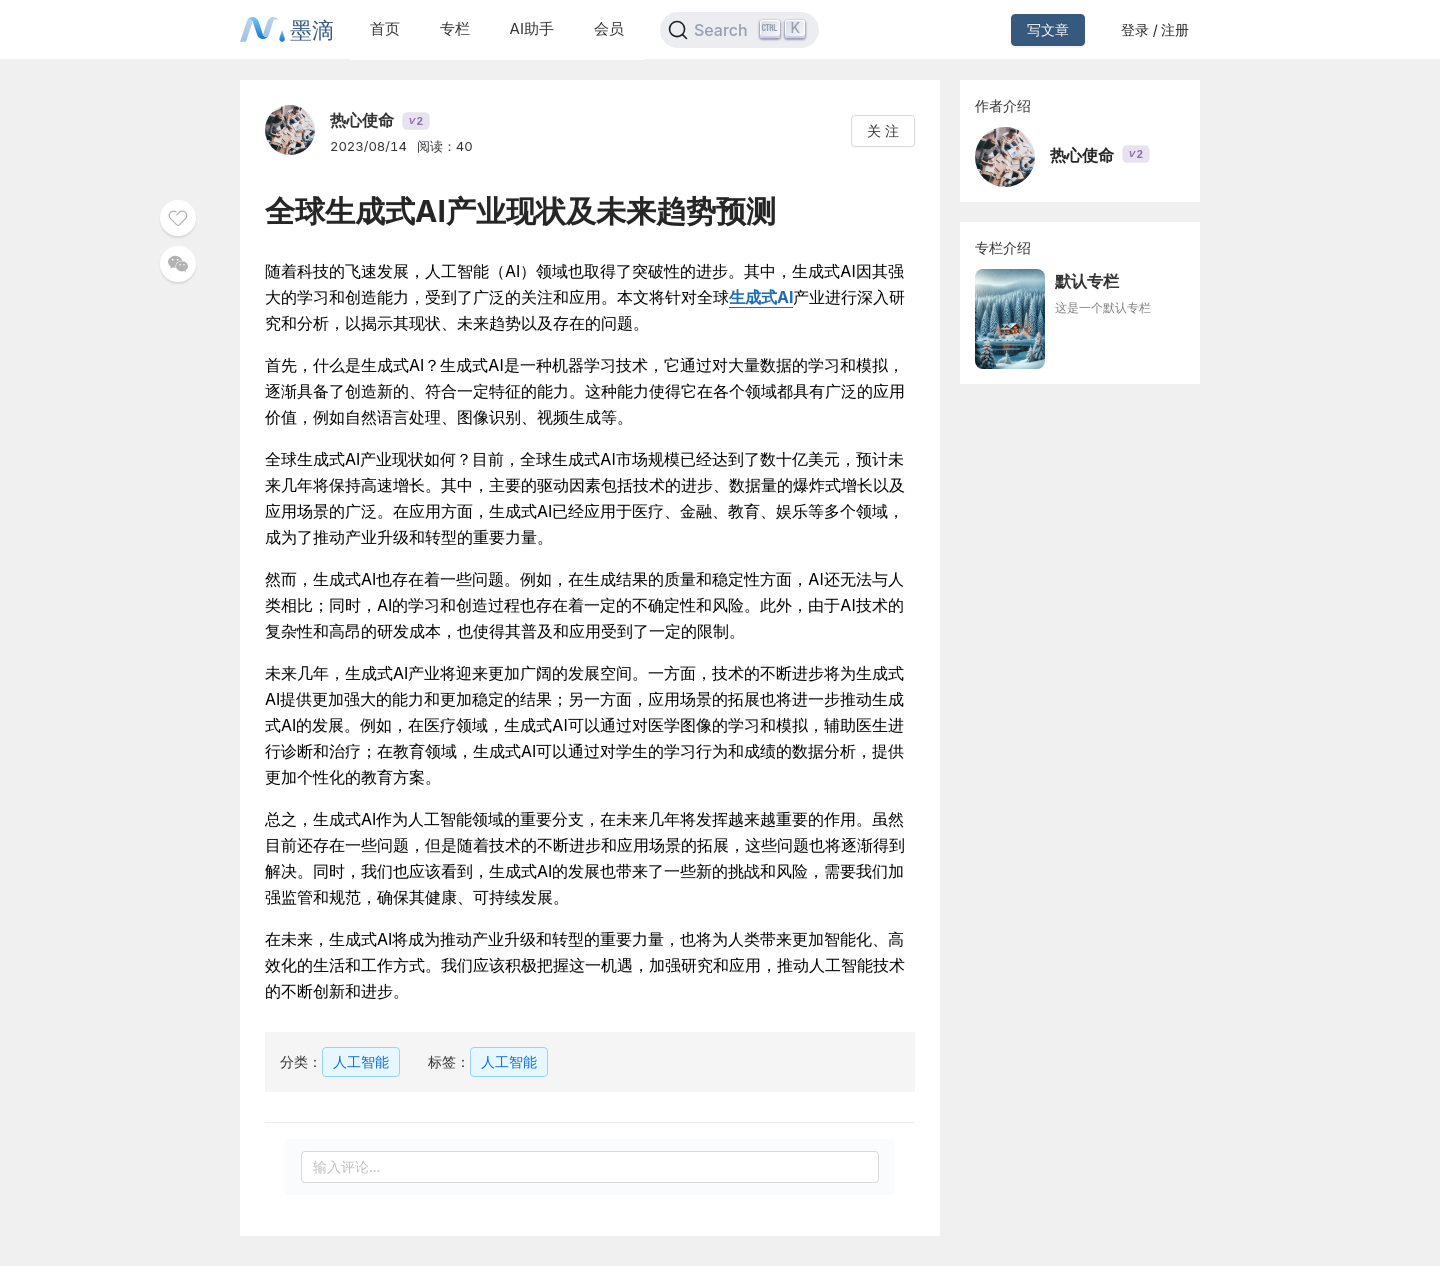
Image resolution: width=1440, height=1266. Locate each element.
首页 (385, 28)
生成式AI (761, 297)
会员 (609, 28)
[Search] (739, 30)
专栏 (455, 28)
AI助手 (532, 28)
